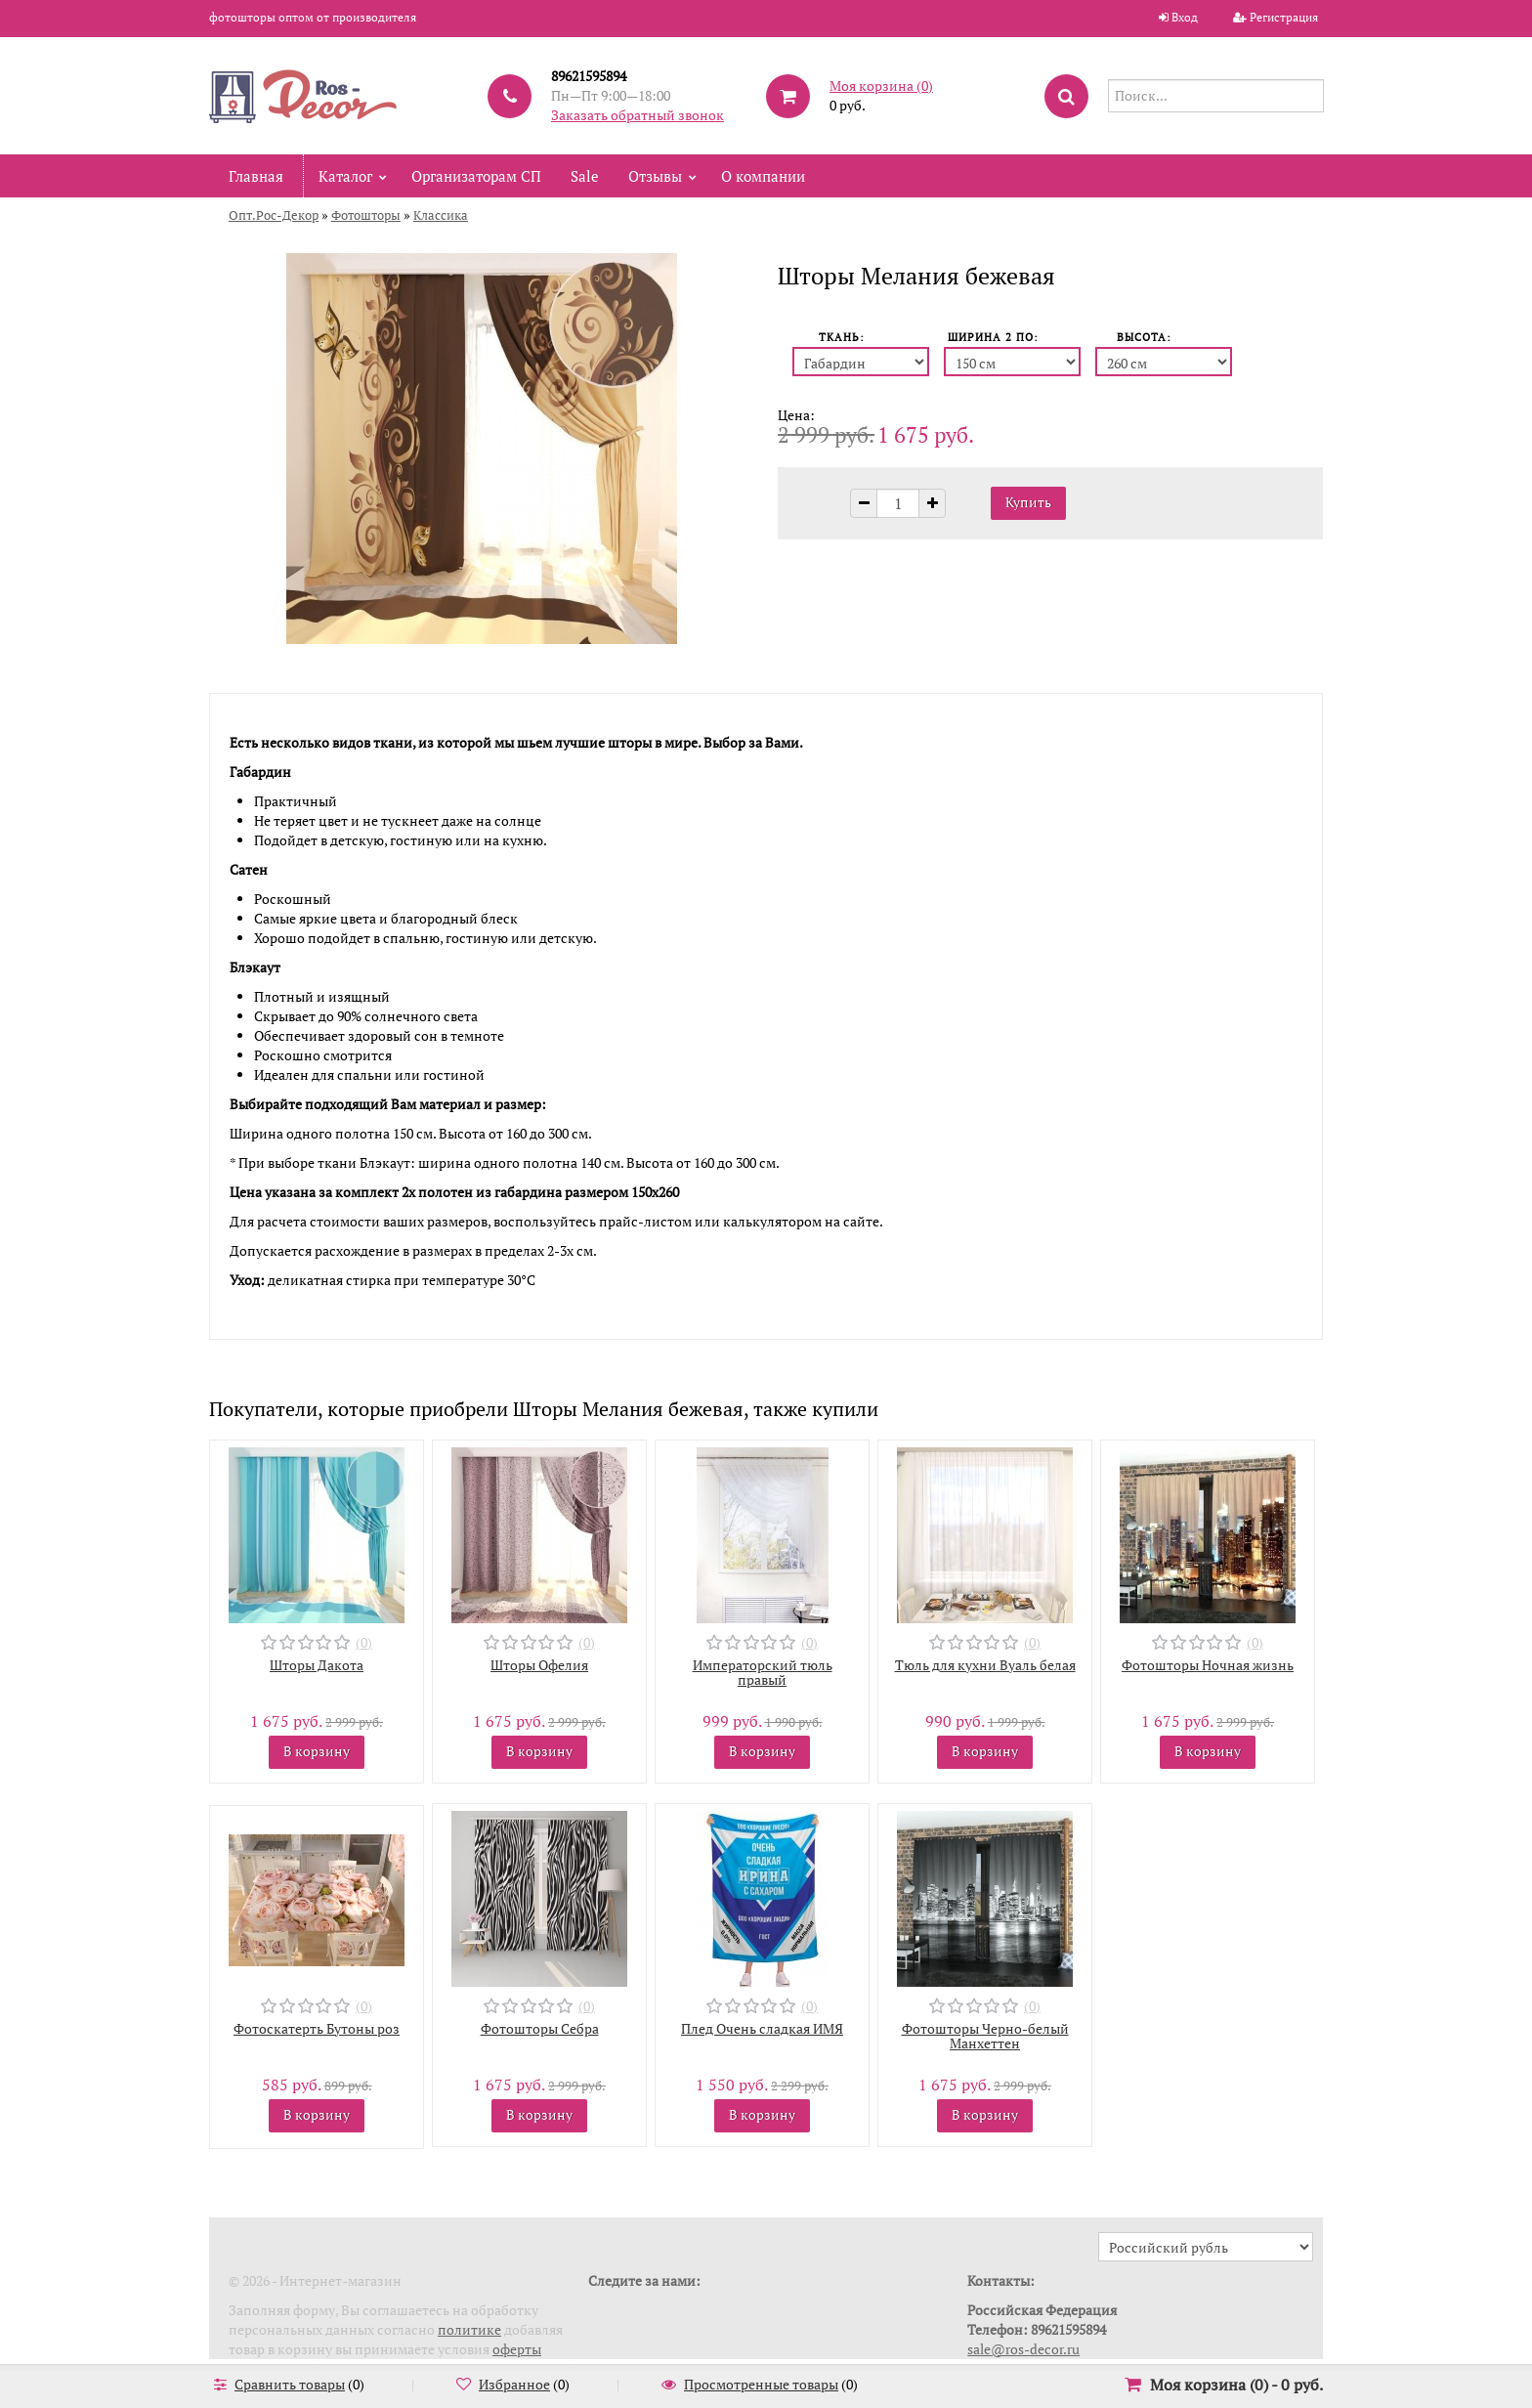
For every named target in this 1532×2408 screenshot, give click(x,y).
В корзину (316, 1751)
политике (469, 2329)
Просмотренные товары (761, 2384)
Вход (1184, 17)
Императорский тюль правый (762, 1672)
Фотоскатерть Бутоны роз (317, 2028)
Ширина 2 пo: (993, 337)
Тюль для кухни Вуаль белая (985, 1665)
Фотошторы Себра (540, 2028)
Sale (585, 176)
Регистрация (1284, 17)
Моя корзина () (881, 85)
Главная (256, 176)
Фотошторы (366, 215)
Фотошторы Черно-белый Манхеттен (985, 2035)
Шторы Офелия (539, 1665)
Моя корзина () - (1236, 2384)
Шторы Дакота (316, 1665)
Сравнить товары (289, 2384)
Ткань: (842, 337)
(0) (364, 1642)
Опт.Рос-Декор (274, 215)
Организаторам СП (476, 176)
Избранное (514, 2384)
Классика (440, 215)
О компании (763, 176)
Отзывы (655, 176)
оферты (516, 2349)
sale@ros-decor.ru (1023, 2349)
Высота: (1144, 337)
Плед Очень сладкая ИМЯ (762, 2028)
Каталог (345, 176)
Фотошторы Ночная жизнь (1208, 1665)
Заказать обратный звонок (637, 115)
